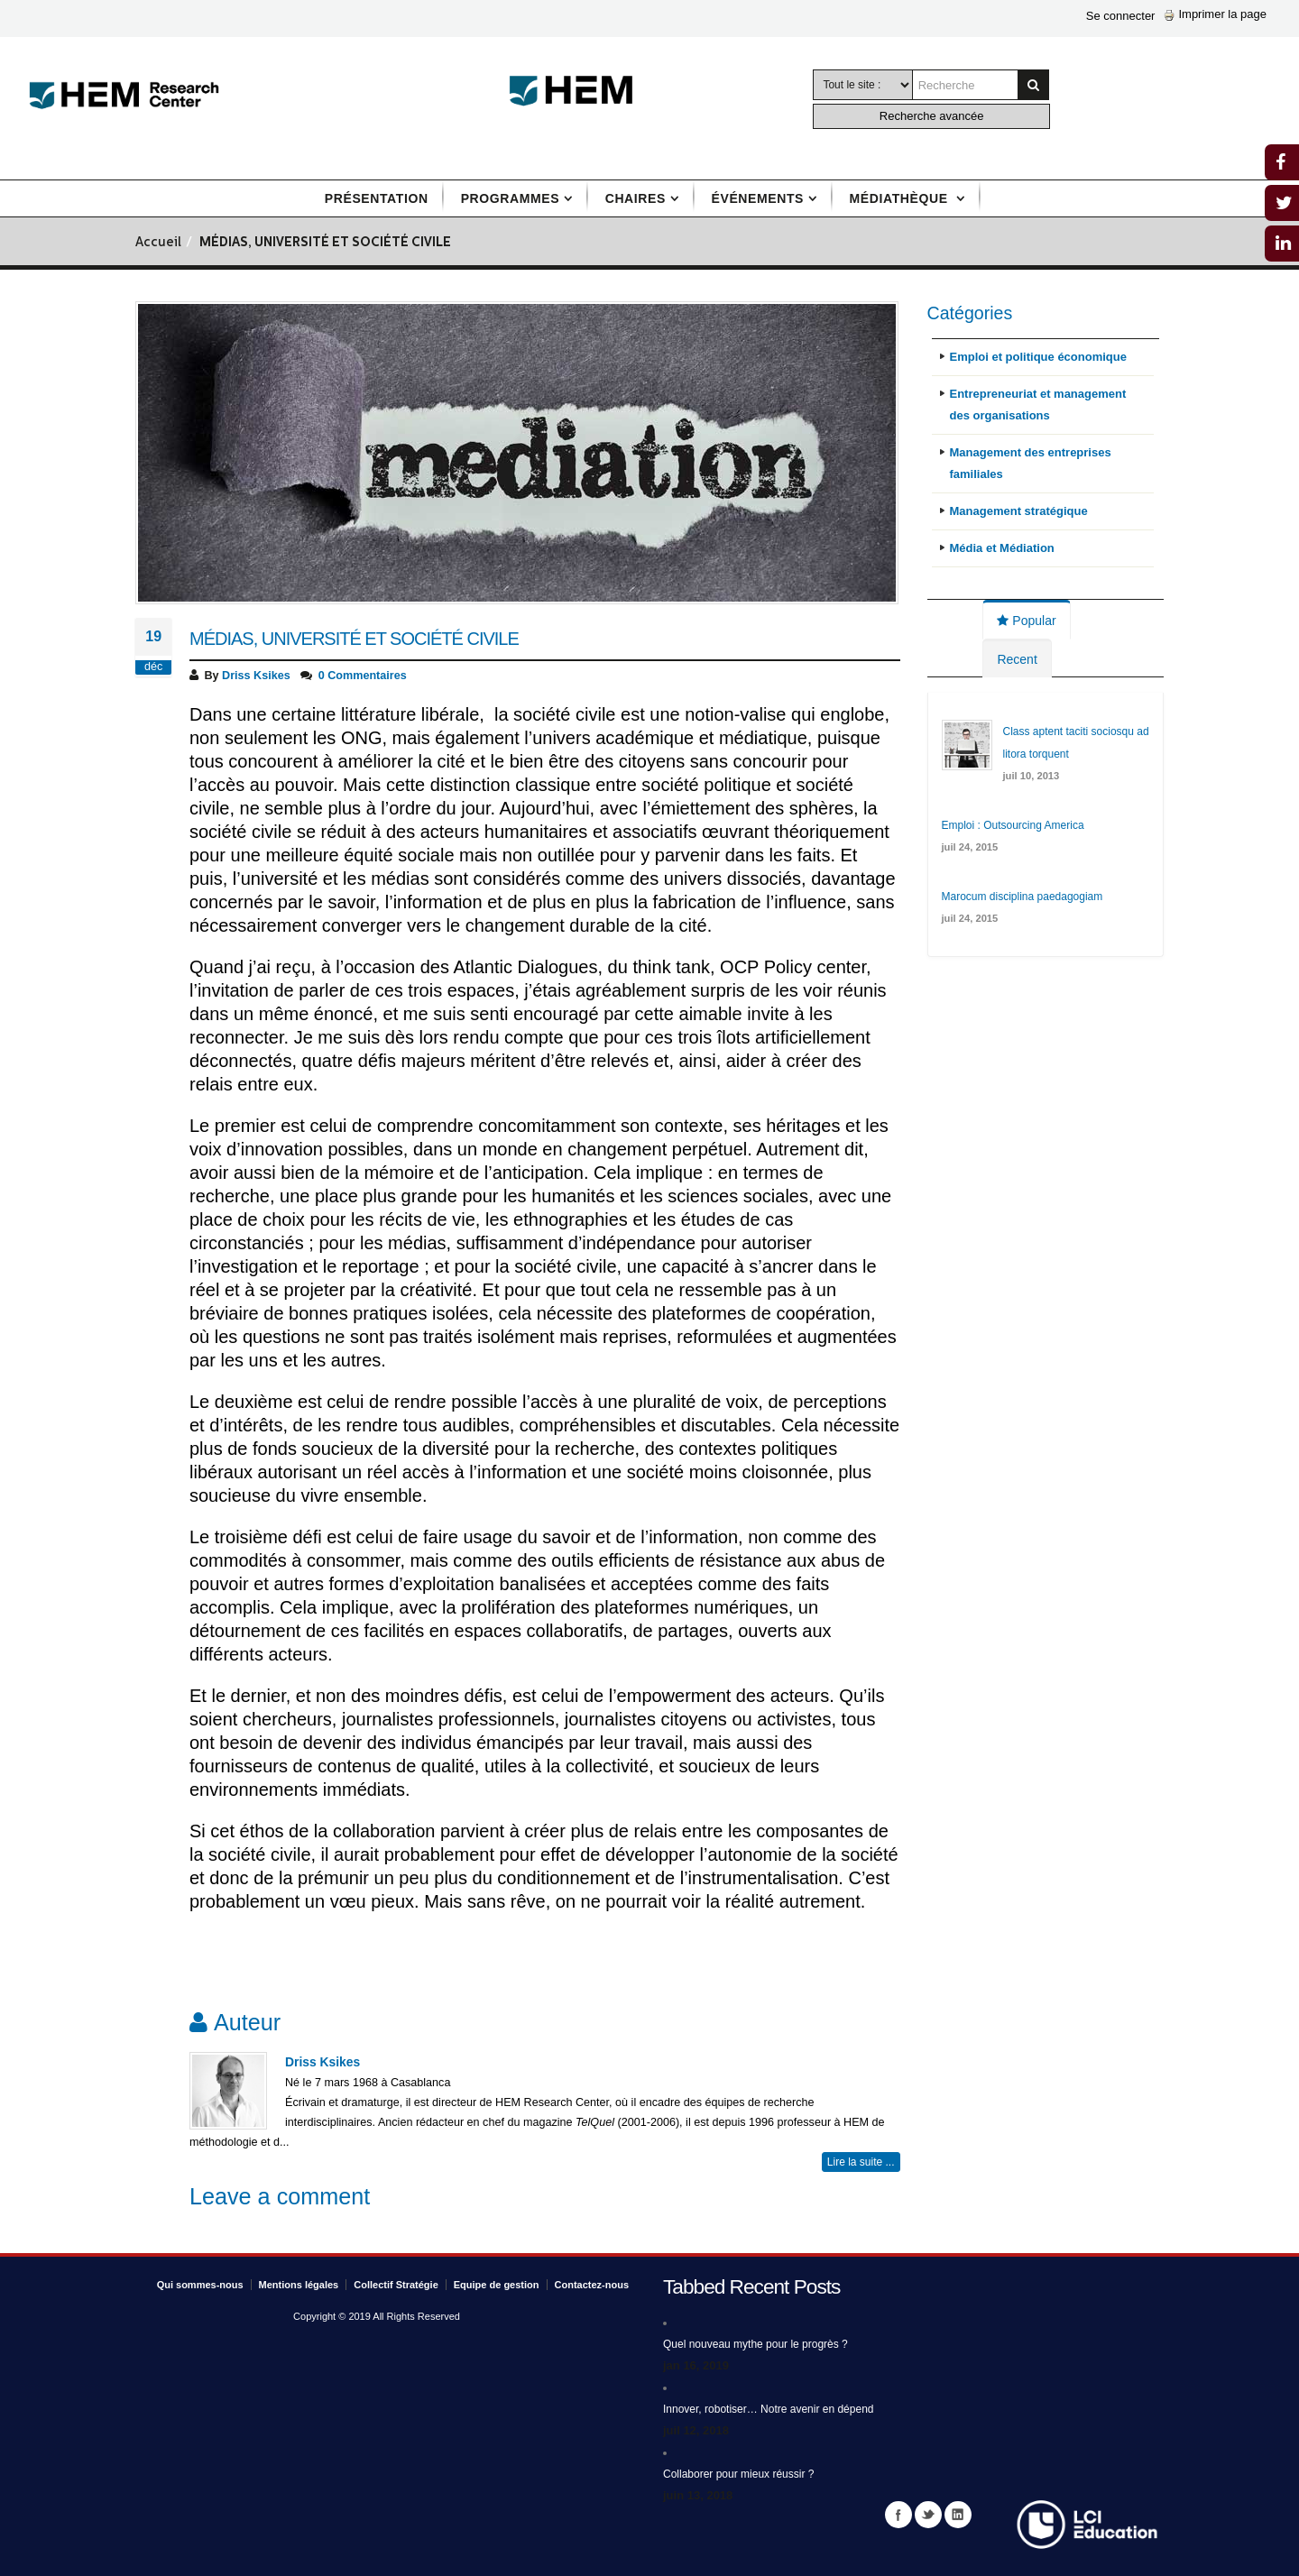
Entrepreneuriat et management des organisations (1038, 404)
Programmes (510, 198)
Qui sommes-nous (200, 2284)
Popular (1026, 620)
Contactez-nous (592, 2284)
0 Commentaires (362, 675)
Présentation (376, 198)
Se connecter (1121, 16)
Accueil (158, 243)
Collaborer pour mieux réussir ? (738, 2474)
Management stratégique (1019, 511)
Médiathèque (901, 198)
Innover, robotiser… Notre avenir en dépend (768, 2409)
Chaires (635, 198)
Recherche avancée (932, 116)
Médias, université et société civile (354, 639)
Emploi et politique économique (1038, 356)
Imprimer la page (1215, 14)
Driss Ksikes (256, 675)
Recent (1016, 659)
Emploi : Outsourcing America (1013, 825)
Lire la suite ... (861, 2162)
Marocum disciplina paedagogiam (1022, 896)
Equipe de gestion (496, 2284)
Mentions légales (299, 2284)
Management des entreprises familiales (1030, 463)
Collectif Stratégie (396, 2284)
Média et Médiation (1002, 548)
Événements (758, 198)
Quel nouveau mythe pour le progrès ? (755, 2344)
